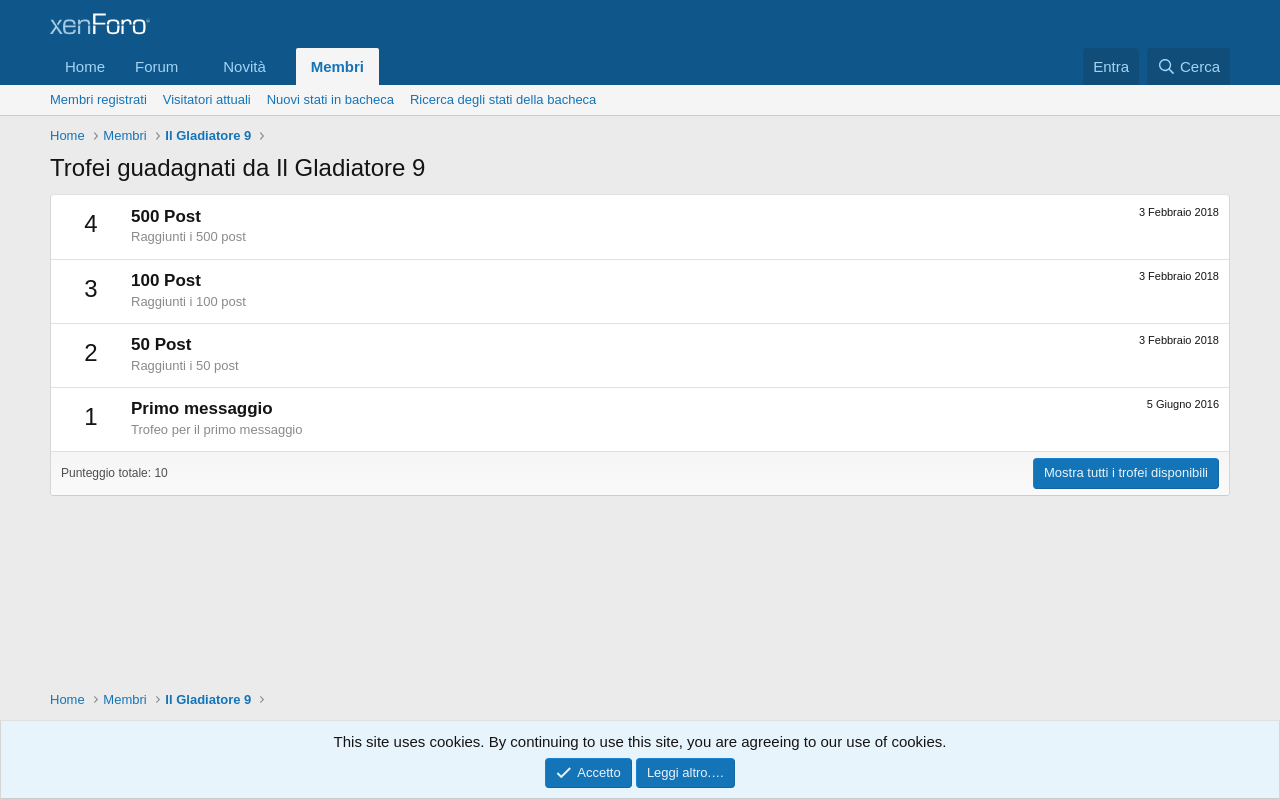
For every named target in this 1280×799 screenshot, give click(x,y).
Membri (337, 66)
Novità (244, 66)
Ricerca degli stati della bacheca (503, 99)
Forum (156, 66)
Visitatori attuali (207, 99)
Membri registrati (98, 99)
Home (85, 66)
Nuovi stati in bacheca (330, 99)
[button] (194, 66)
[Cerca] (1188, 66)
